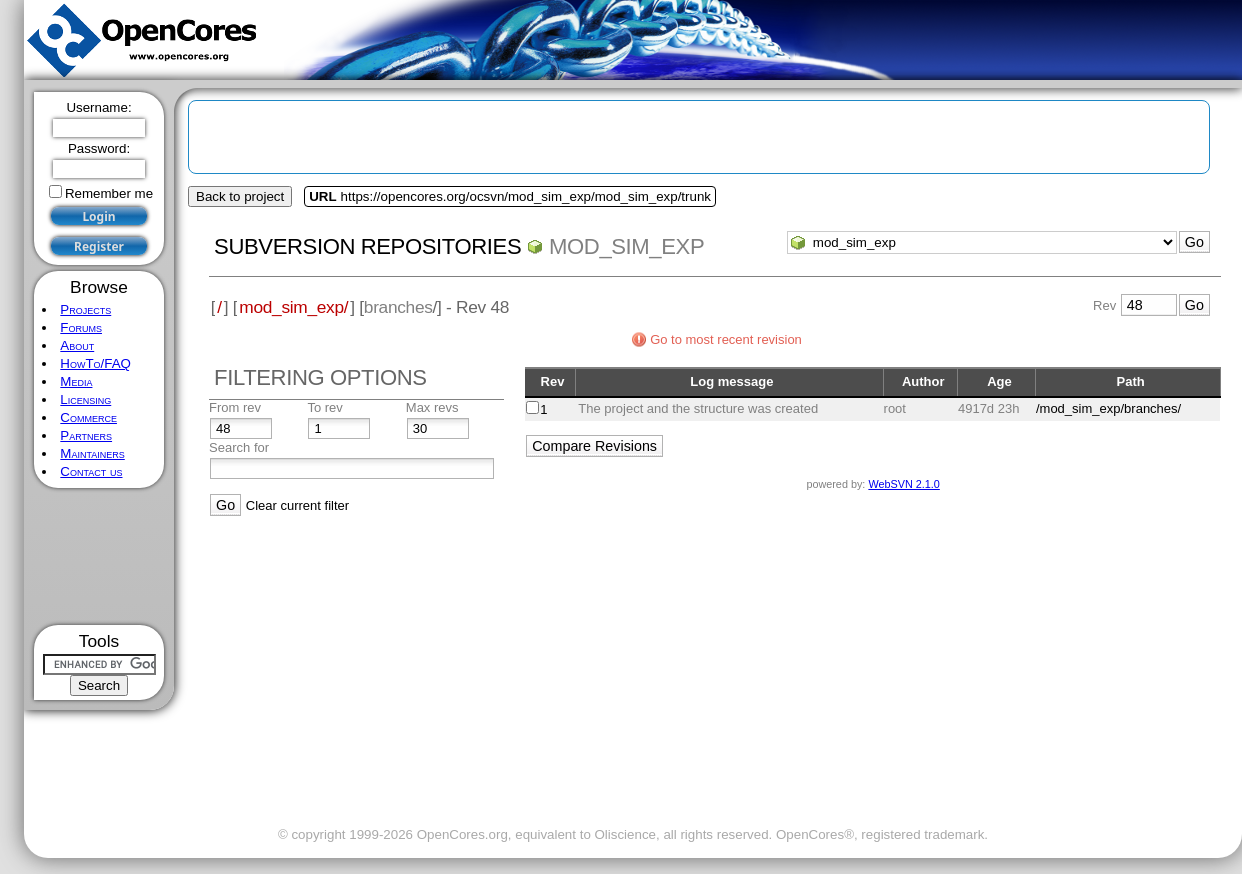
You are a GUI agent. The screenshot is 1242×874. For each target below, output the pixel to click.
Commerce (88, 417)
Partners (86, 435)
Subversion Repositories (367, 246)
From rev (235, 407)
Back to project (240, 196)
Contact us (91, 471)
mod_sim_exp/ (293, 307)
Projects (85, 309)
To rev (324, 407)
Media (76, 381)
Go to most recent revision (726, 339)
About (77, 345)
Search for (239, 447)
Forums (81, 327)
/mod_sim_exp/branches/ (1108, 408)
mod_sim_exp (626, 246)
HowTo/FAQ (95, 363)
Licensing (85, 399)
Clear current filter (297, 505)
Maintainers (92, 453)
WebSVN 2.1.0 (903, 484)
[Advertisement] (99, 556)
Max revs (432, 407)
